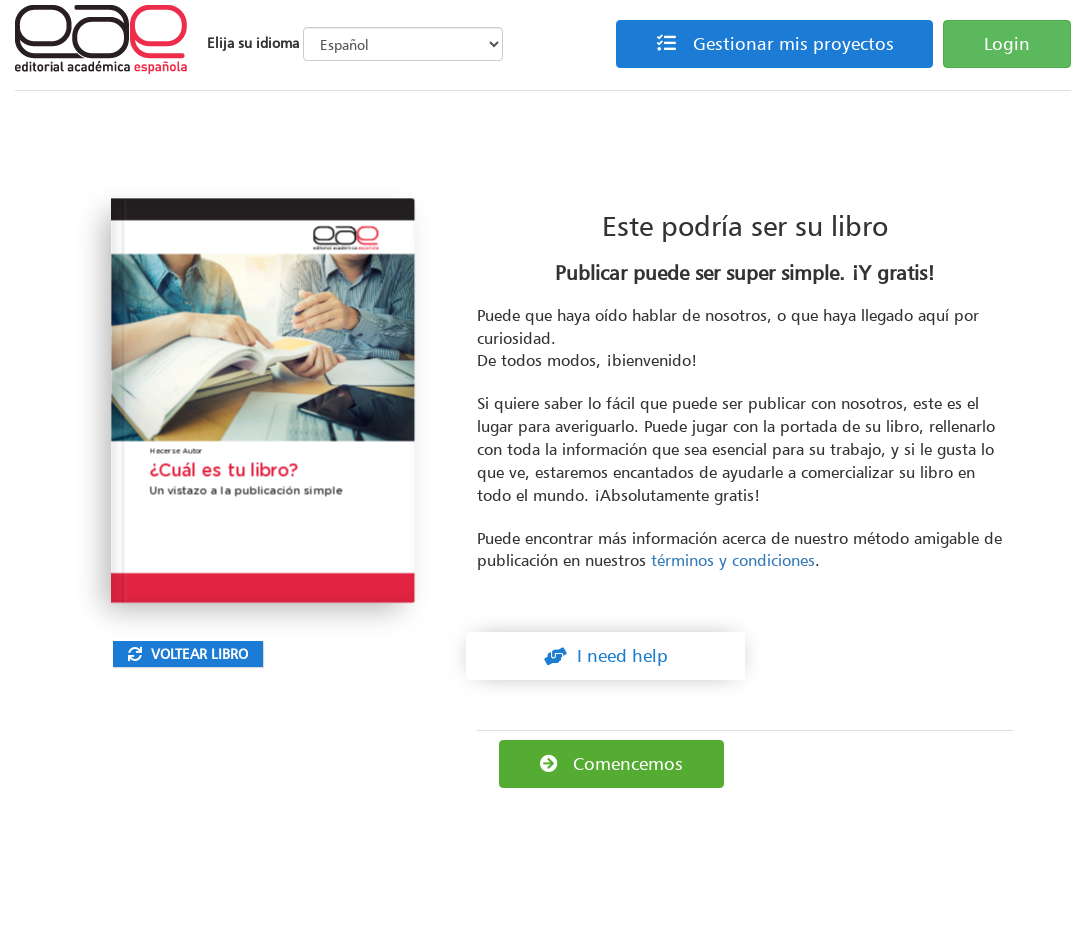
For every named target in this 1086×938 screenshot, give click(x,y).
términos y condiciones (733, 560)
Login (1007, 43)
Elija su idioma (253, 42)
